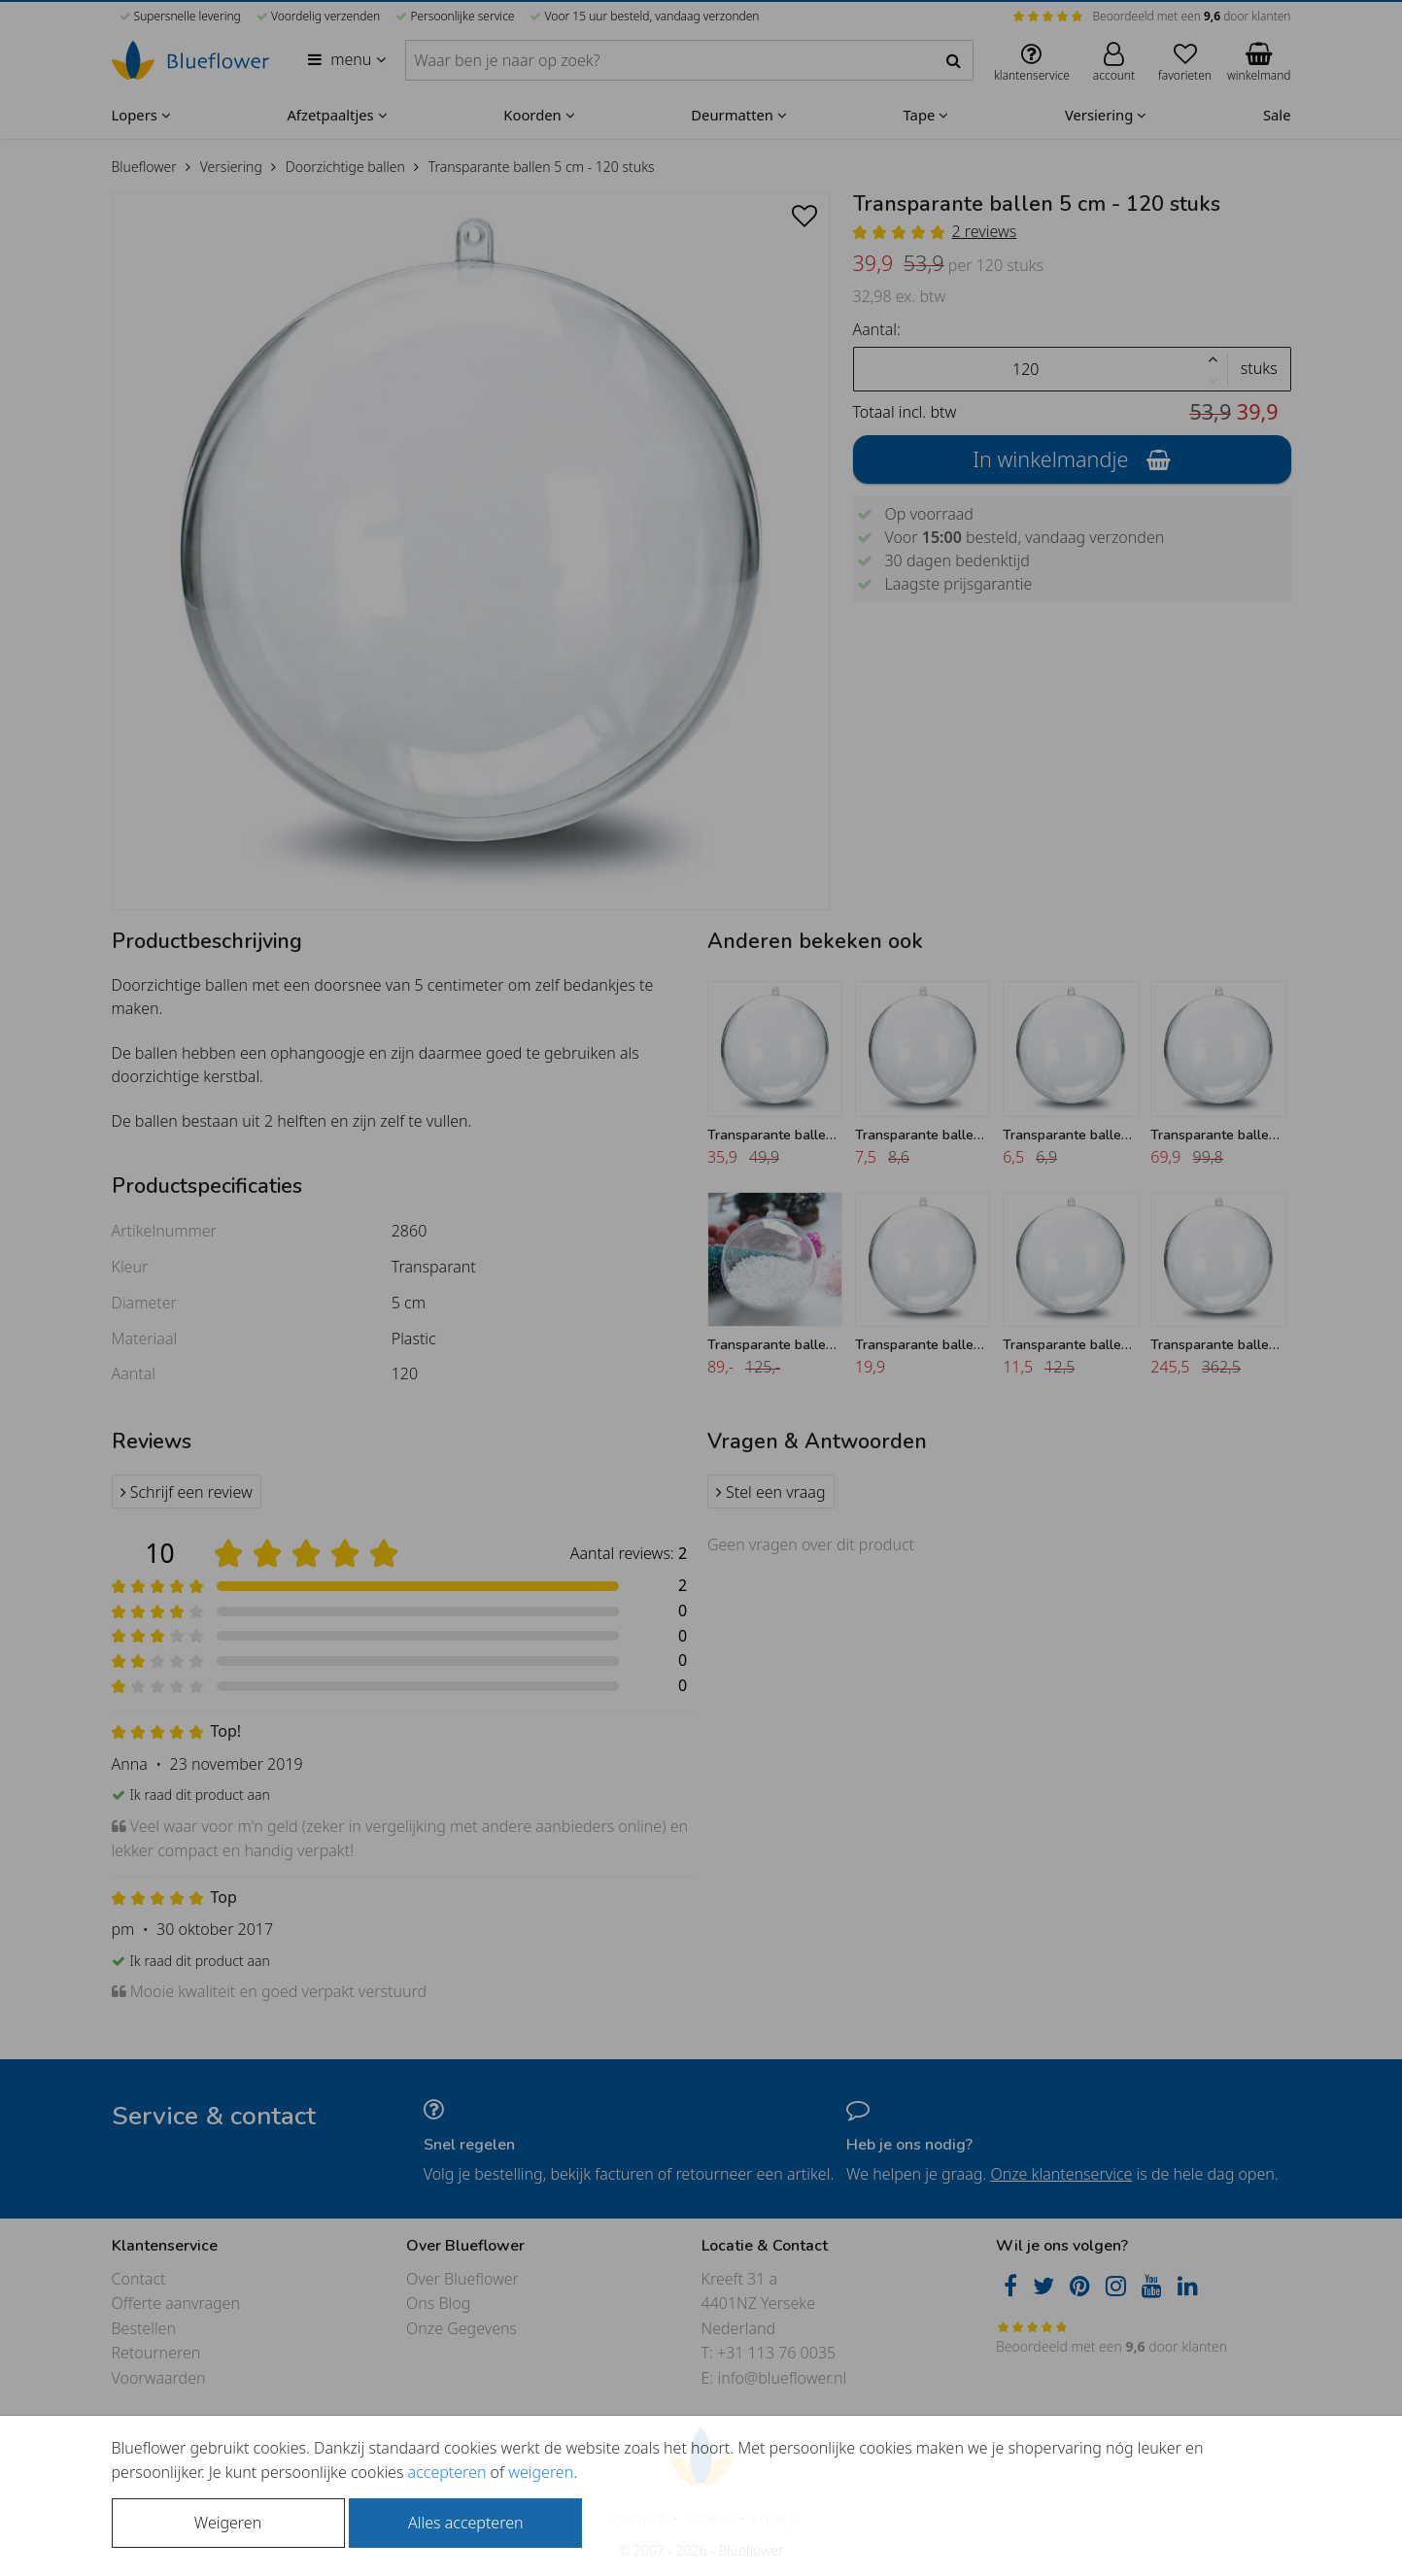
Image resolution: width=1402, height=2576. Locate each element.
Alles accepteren (465, 2522)
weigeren (540, 2472)
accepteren (447, 2472)
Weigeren (227, 2522)
